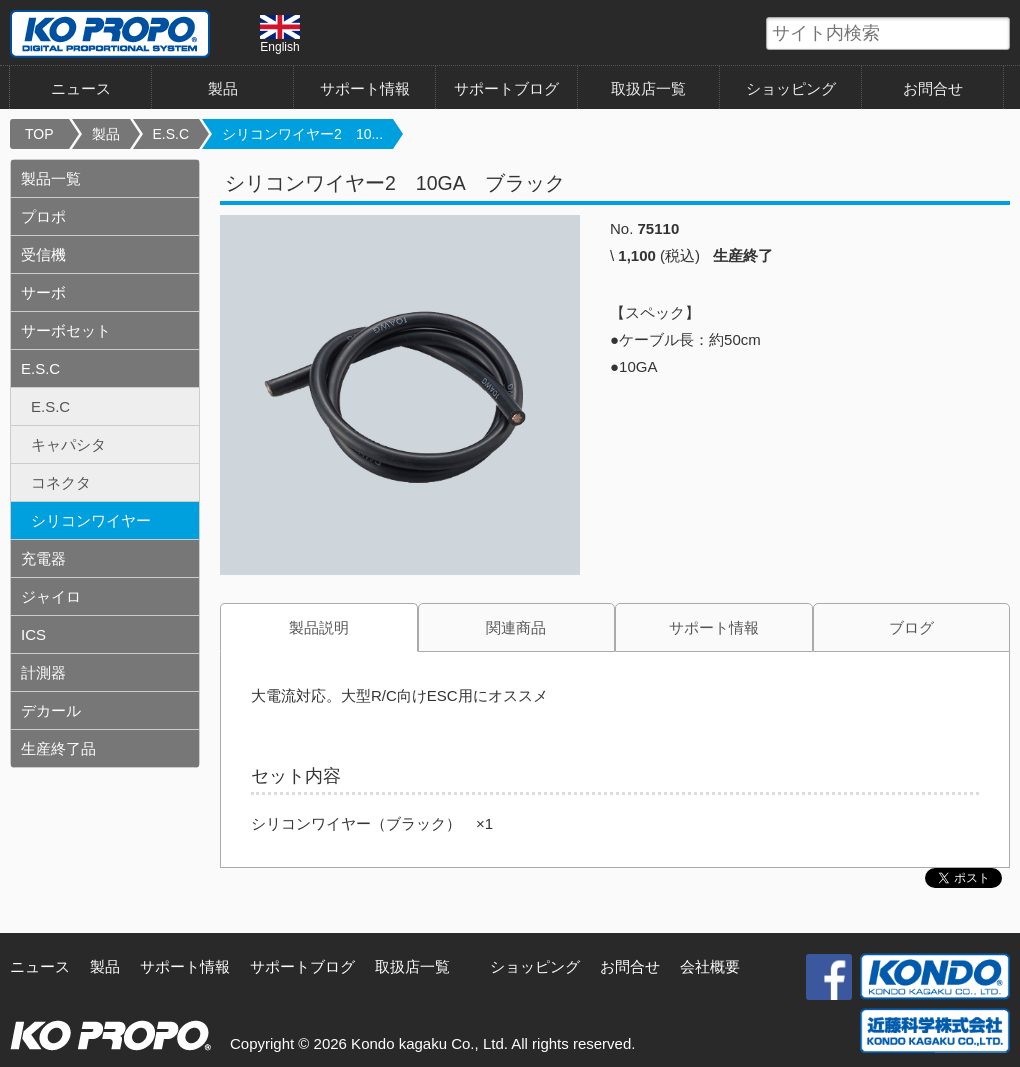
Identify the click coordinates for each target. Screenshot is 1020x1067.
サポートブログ (506, 88)
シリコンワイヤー (91, 520)
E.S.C (171, 134)
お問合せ (933, 88)
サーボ (43, 292)
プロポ (43, 216)
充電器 (43, 558)
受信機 (43, 254)
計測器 (43, 672)
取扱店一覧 (648, 88)
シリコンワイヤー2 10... (302, 134)
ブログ (911, 627)
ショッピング (791, 88)
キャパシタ (68, 444)
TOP (39, 134)
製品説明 (319, 627)
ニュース (81, 88)
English (280, 34)
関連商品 (516, 627)
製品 (223, 88)
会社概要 (710, 966)
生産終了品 (58, 748)
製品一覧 (51, 178)
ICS (33, 634)
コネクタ (61, 482)
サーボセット (66, 330)
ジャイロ (51, 596)
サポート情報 (365, 88)
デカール (51, 710)
